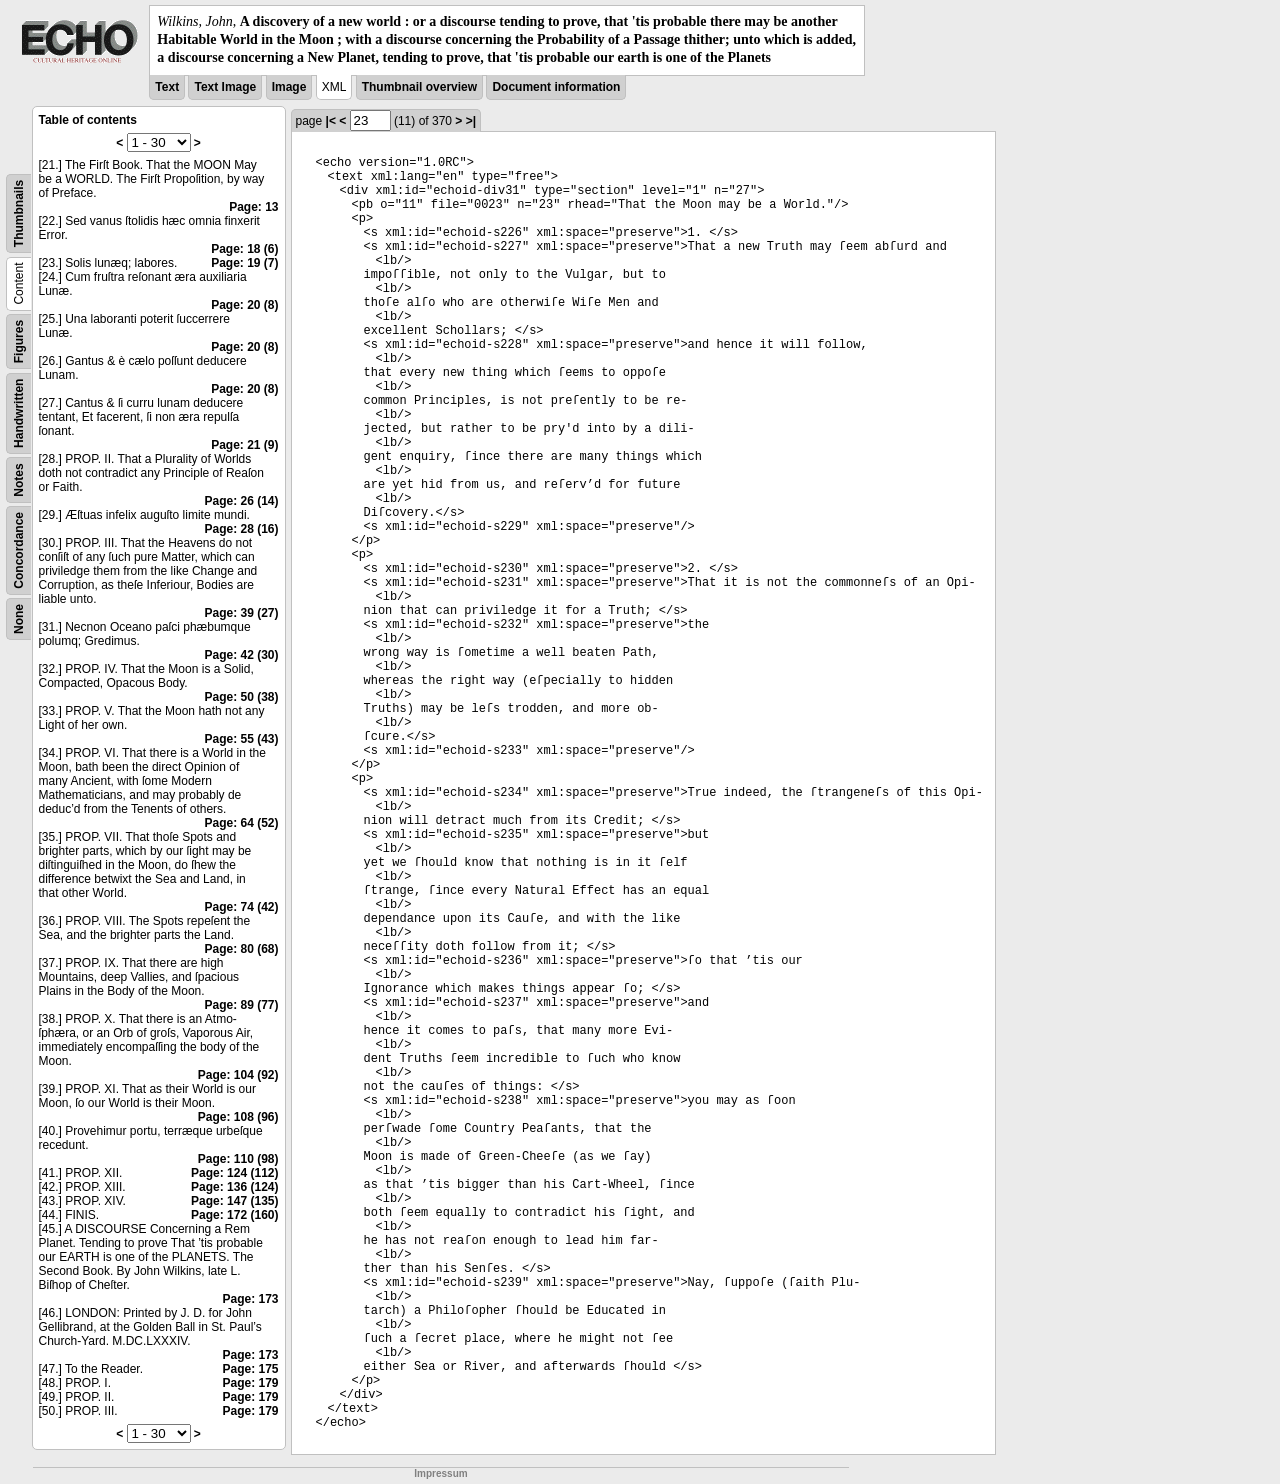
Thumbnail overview (419, 87)
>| (471, 121)
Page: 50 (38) (241, 697)
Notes (19, 479)
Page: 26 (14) (241, 501)
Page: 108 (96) (238, 1117)
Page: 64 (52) (241, 823)
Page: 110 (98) (238, 1159)
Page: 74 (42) (241, 907)
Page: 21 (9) (244, 445)
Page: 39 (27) (241, 613)
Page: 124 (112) (234, 1173)
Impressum (440, 1473)
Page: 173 (250, 1299)
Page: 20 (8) (244, 305)
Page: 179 (250, 1383)
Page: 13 (253, 207)
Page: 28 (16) (241, 529)
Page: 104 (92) (238, 1075)
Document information (556, 87)
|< (331, 121)
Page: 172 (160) (234, 1215)
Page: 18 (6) (244, 249)
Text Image (225, 87)
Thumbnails (19, 212)
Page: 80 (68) (241, 949)
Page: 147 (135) (234, 1201)
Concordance (19, 550)
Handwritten (19, 412)
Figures (19, 340)
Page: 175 (250, 1369)
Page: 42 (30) (241, 655)
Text (167, 87)
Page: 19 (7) (244, 263)
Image (289, 87)
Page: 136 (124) (234, 1187)
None (19, 619)
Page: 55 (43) (241, 739)
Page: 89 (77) (241, 1005)
